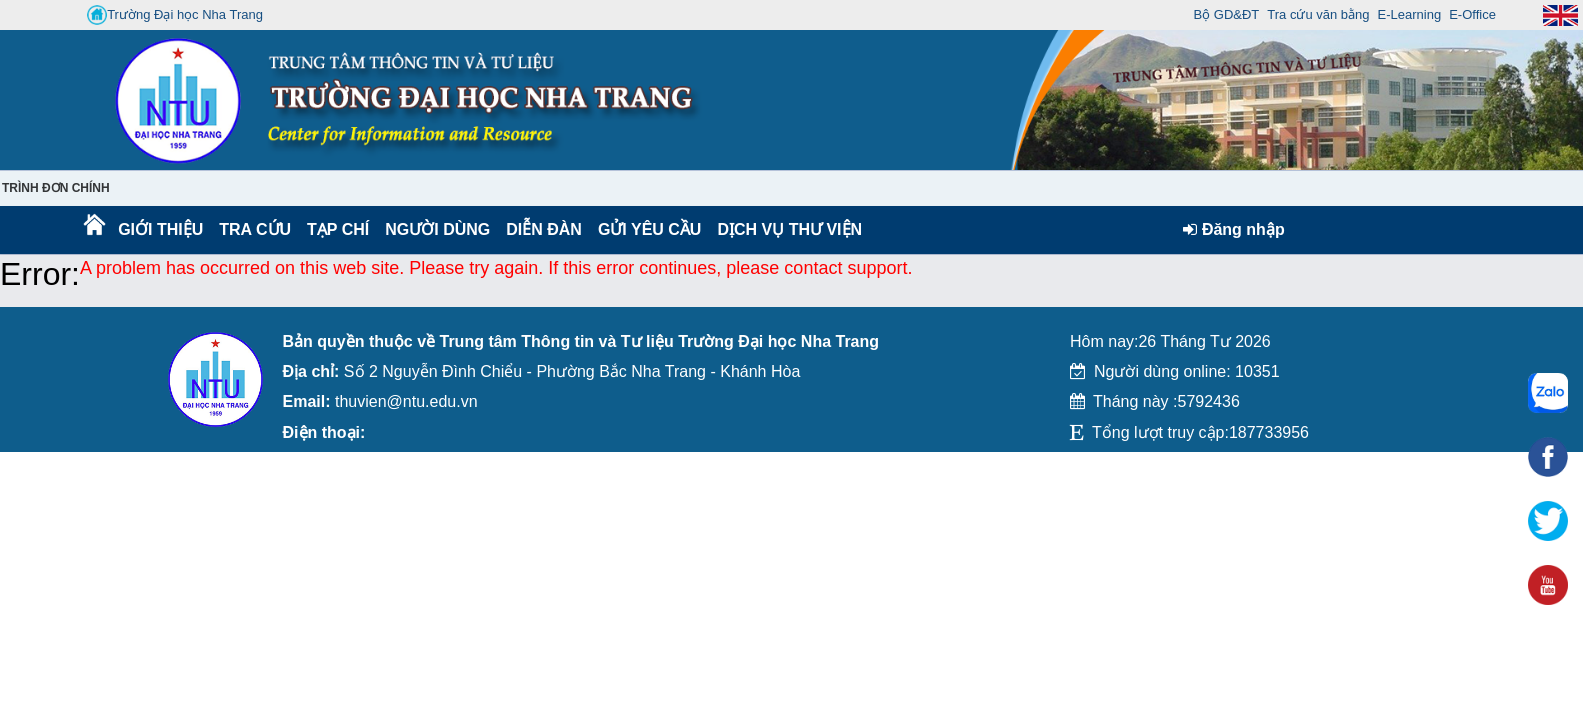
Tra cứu (254, 229)
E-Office (1472, 14)
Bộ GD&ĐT (1227, 14)
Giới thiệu (159, 229)
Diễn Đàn (544, 229)
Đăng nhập (1233, 229)
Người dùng (435, 229)
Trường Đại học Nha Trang (175, 15)
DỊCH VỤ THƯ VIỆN (785, 229)
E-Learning (1410, 14)
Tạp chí (338, 229)
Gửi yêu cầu (650, 229)
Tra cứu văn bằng (1318, 14)
